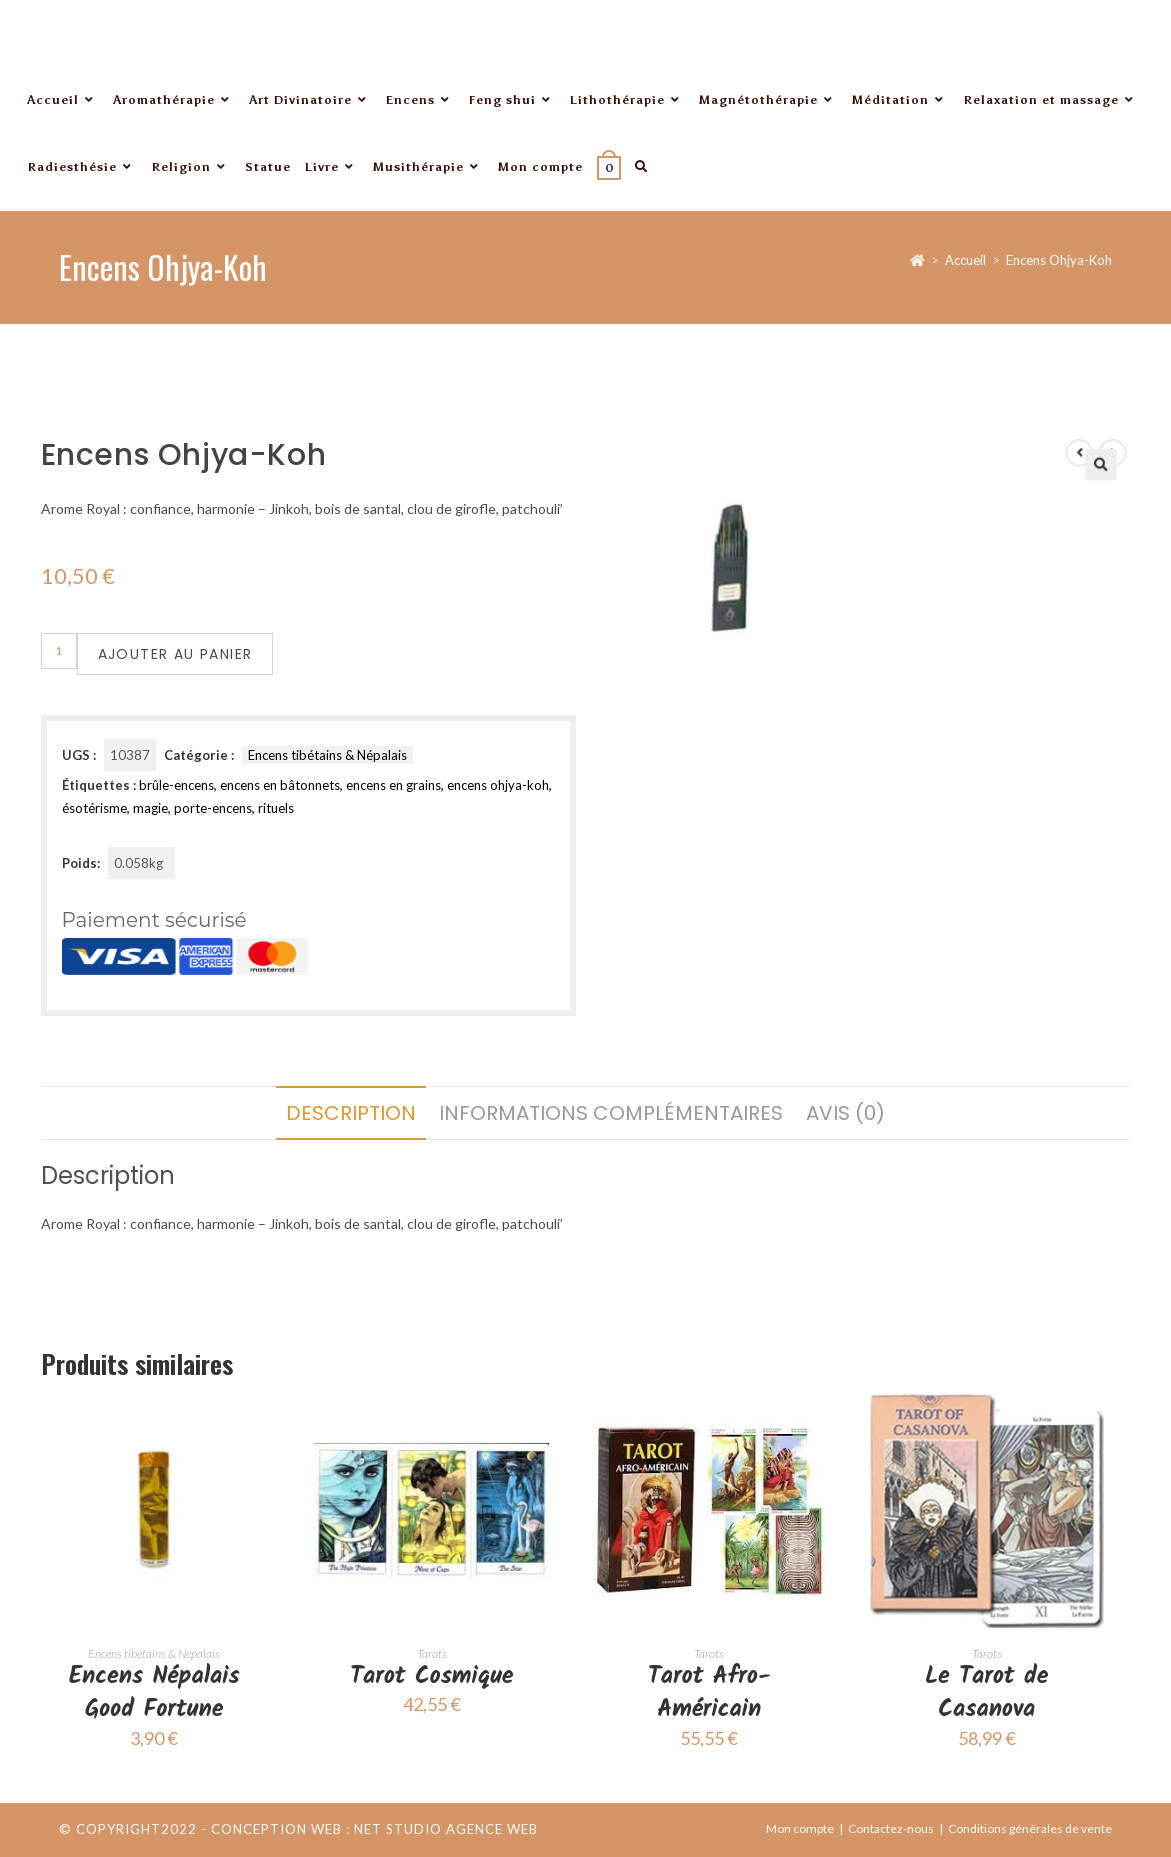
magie (150, 808)
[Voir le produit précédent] (1034, 510)
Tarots (432, 1653)
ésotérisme (94, 808)
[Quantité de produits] (59, 651)
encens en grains (393, 785)
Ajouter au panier (175, 654)
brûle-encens (176, 785)
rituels (276, 808)
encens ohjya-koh (498, 785)
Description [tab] (351, 1113)
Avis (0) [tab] (845, 1113)
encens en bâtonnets (280, 785)
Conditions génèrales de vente (1030, 1828)
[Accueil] (917, 260)
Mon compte (800, 1828)
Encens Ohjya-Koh (1059, 260)
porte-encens (213, 808)
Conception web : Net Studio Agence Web (374, 1829)
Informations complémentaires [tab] (611, 1113)
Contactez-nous (891, 1828)
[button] (1050, 518)
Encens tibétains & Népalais (327, 755)
